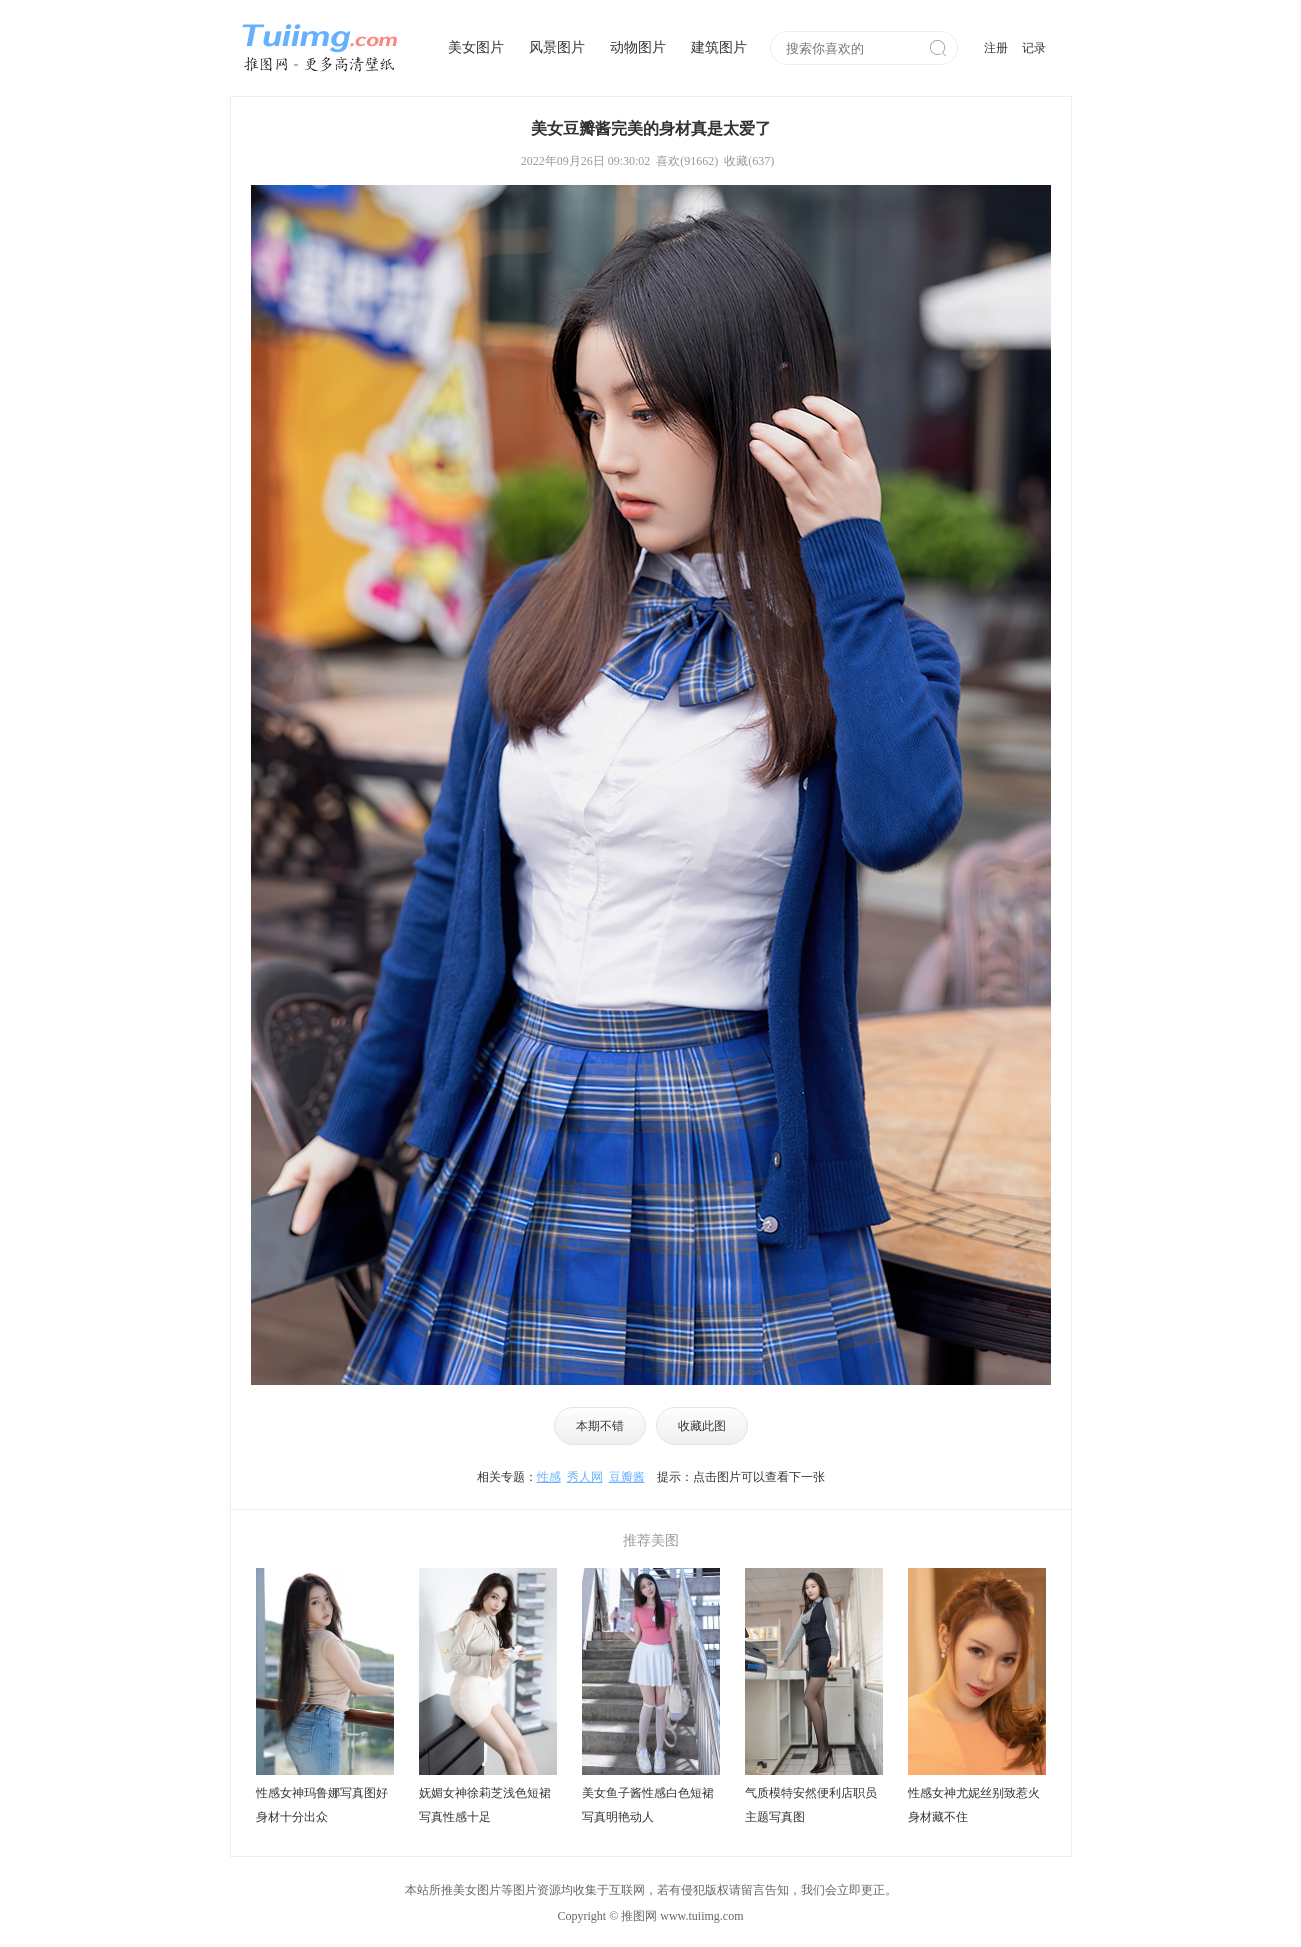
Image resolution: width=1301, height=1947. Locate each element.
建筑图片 (719, 47)
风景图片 (557, 47)
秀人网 (585, 1477)
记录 (1034, 48)
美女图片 (476, 47)
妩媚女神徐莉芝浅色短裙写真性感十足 (485, 1805)
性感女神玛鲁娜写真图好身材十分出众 (322, 1805)
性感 (549, 1477)
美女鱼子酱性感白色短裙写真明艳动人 (648, 1805)
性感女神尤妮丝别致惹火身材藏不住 (974, 1805)
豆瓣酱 (627, 1477)
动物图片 (638, 47)
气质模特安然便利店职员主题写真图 (811, 1805)
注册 (996, 48)
